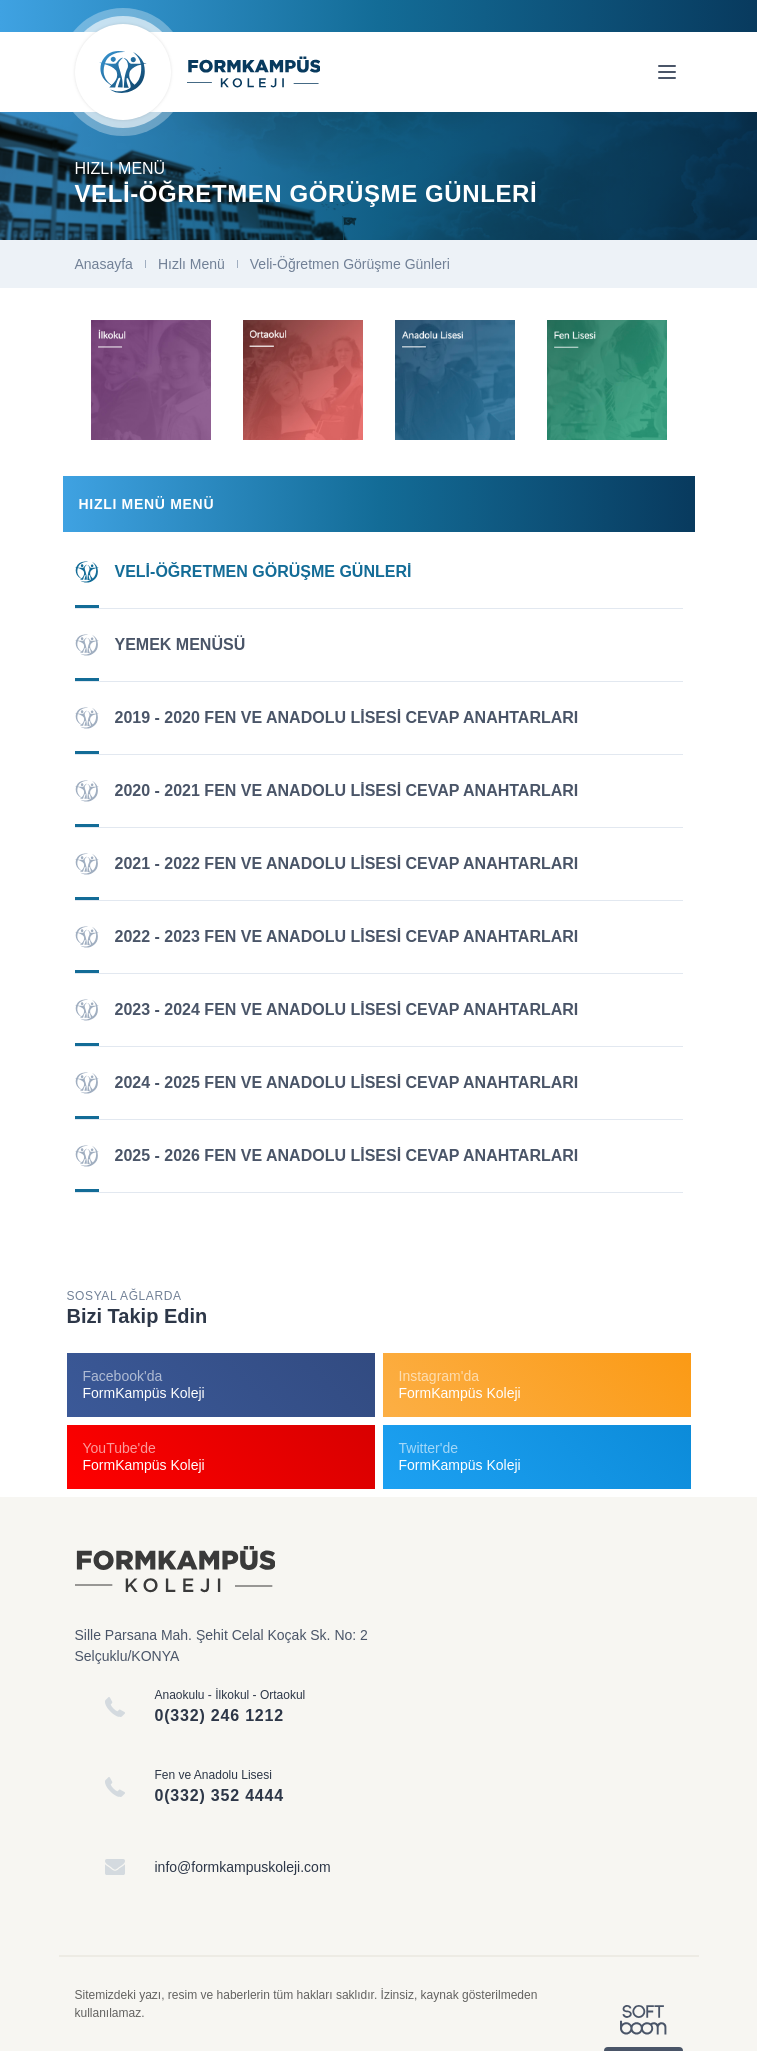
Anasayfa (104, 264)
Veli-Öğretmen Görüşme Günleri (350, 264)
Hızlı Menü (191, 264)
